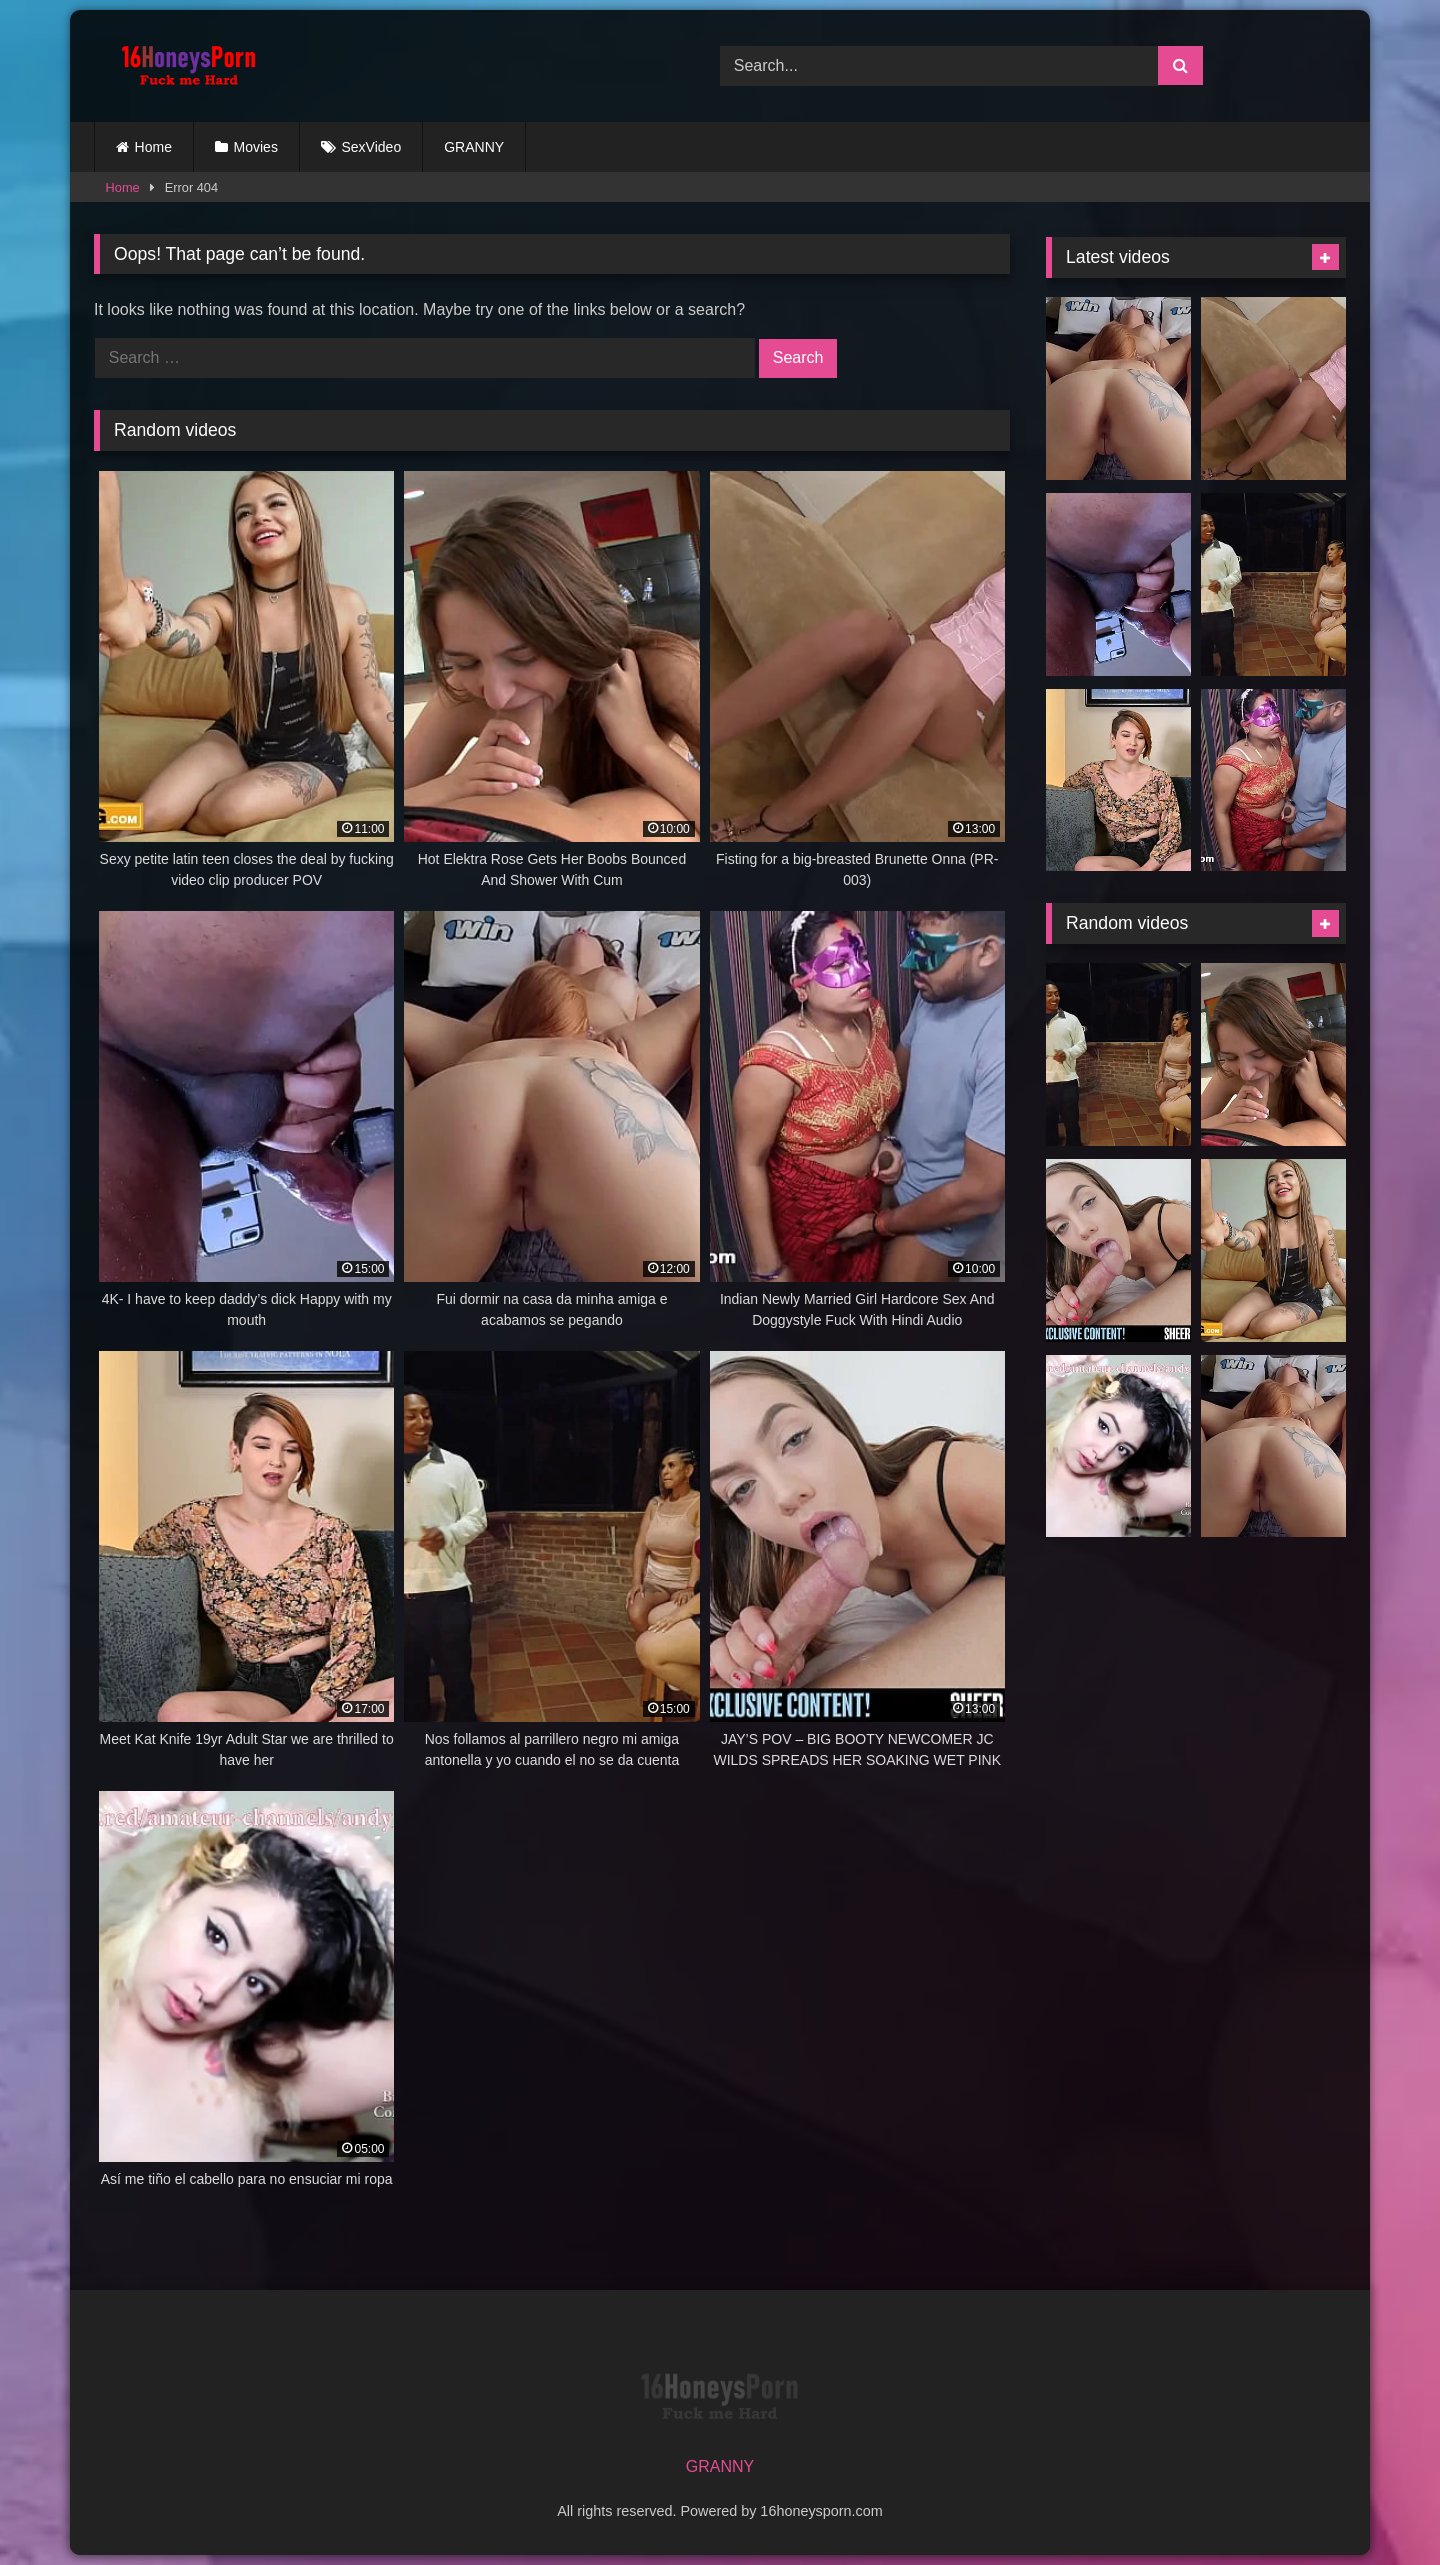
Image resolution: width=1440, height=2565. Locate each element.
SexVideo (372, 147)
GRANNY (474, 147)
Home (153, 147)
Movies (256, 147)
